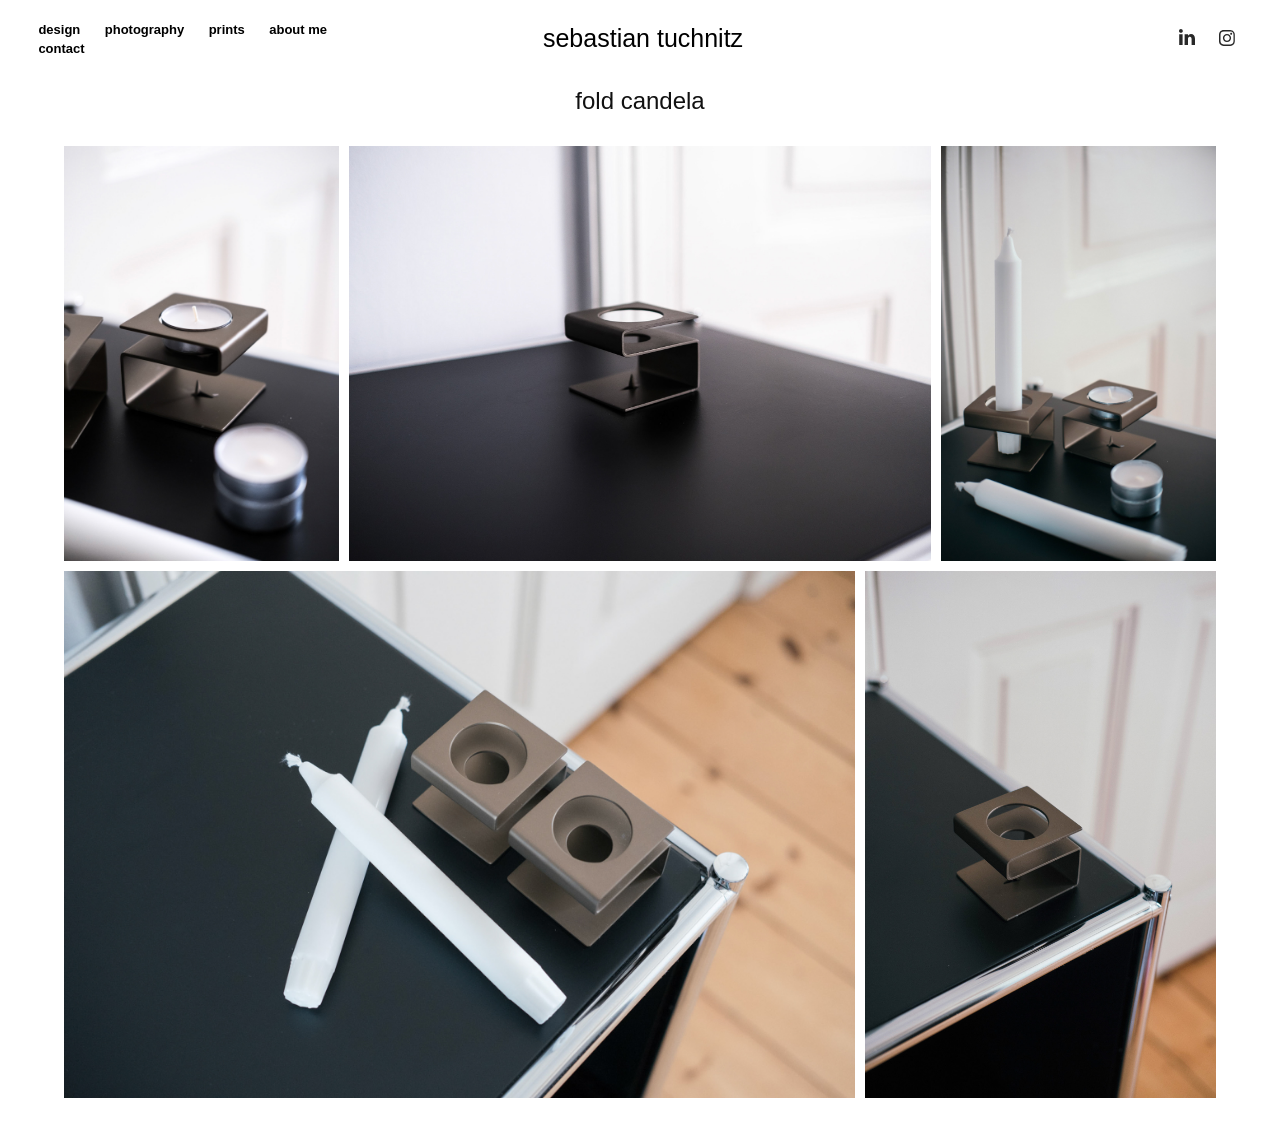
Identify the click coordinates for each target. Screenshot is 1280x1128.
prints (227, 29)
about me (298, 29)
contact (61, 48)
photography (144, 29)
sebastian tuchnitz (643, 38)
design (59, 29)
